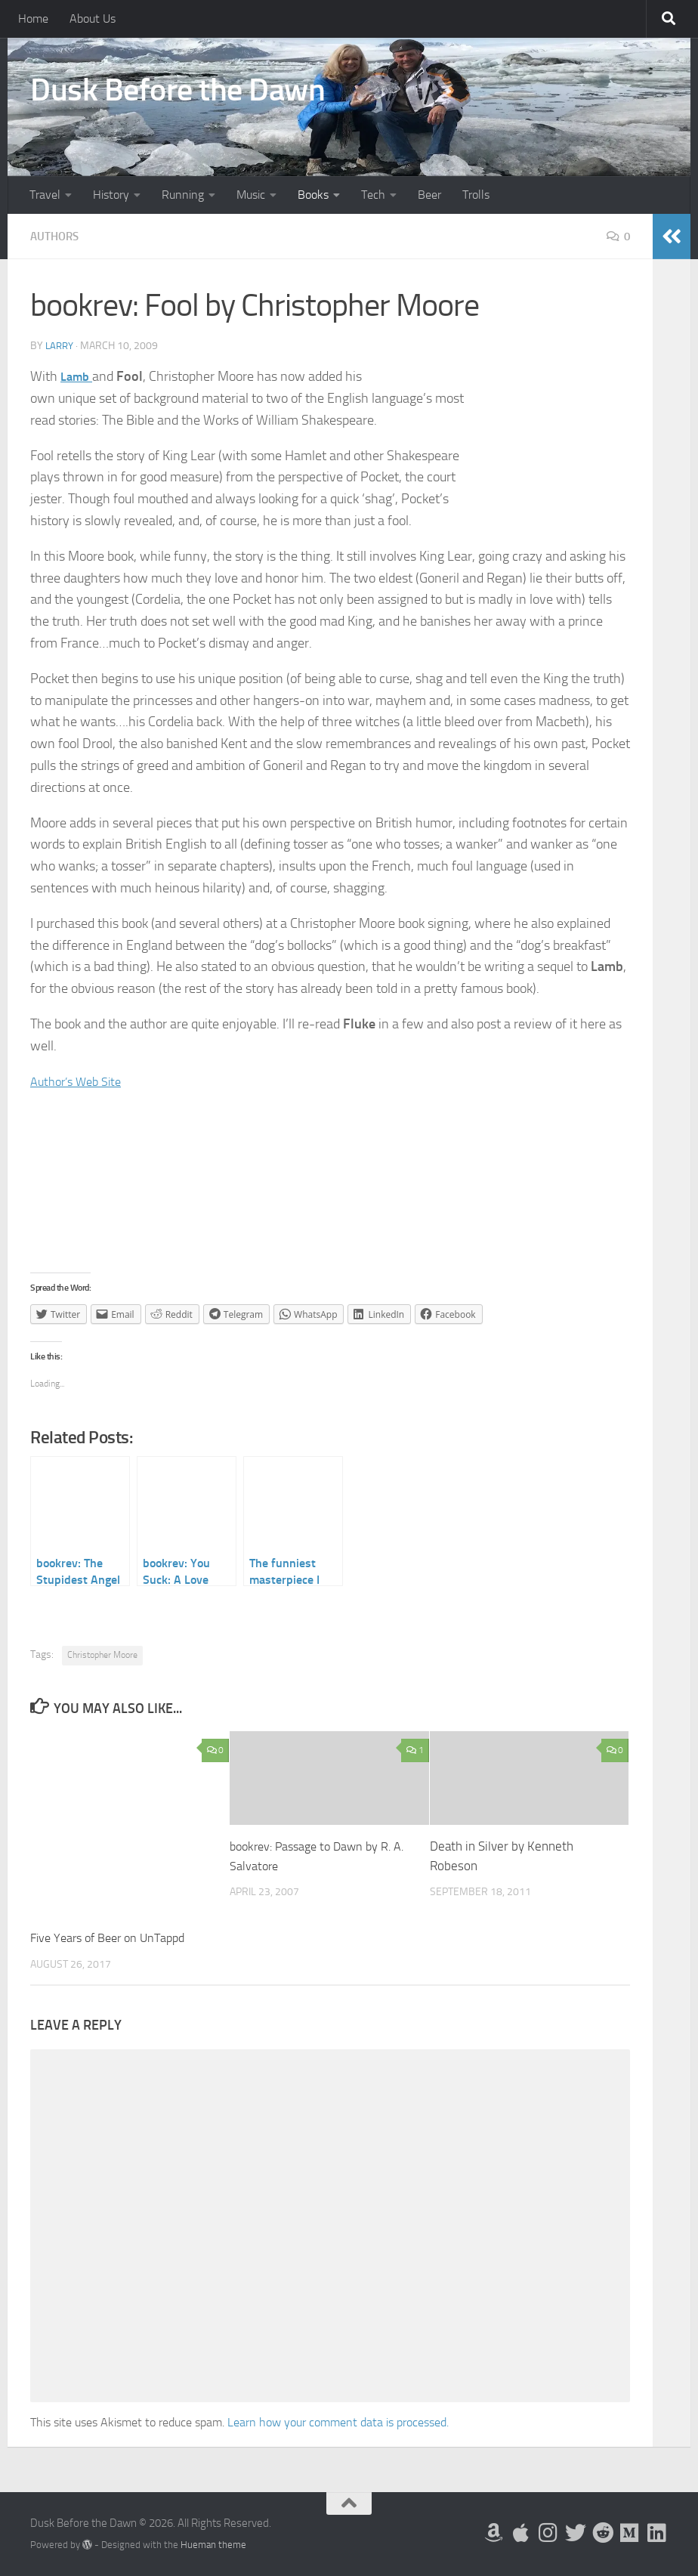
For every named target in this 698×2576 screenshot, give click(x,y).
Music (250, 194)
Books (313, 194)
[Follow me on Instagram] (548, 2533)
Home (33, 18)
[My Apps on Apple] (521, 2533)
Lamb (78, 376)
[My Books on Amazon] (494, 2533)
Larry (60, 345)
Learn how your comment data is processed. (338, 2422)
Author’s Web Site (80, 1081)
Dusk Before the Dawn (177, 90)
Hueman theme (213, 2544)
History (111, 194)
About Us (92, 18)
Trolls (476, 194)
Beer (429, 194)
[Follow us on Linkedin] (657, 2533)
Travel (44, 194)
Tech (373, 194)
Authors (56, 236)
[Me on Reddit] (602, 2533)
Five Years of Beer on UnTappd (113, 1937)
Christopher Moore (102, 1655)
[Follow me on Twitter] (575, 2533)
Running (183, 194)
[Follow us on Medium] (630, 2533)
